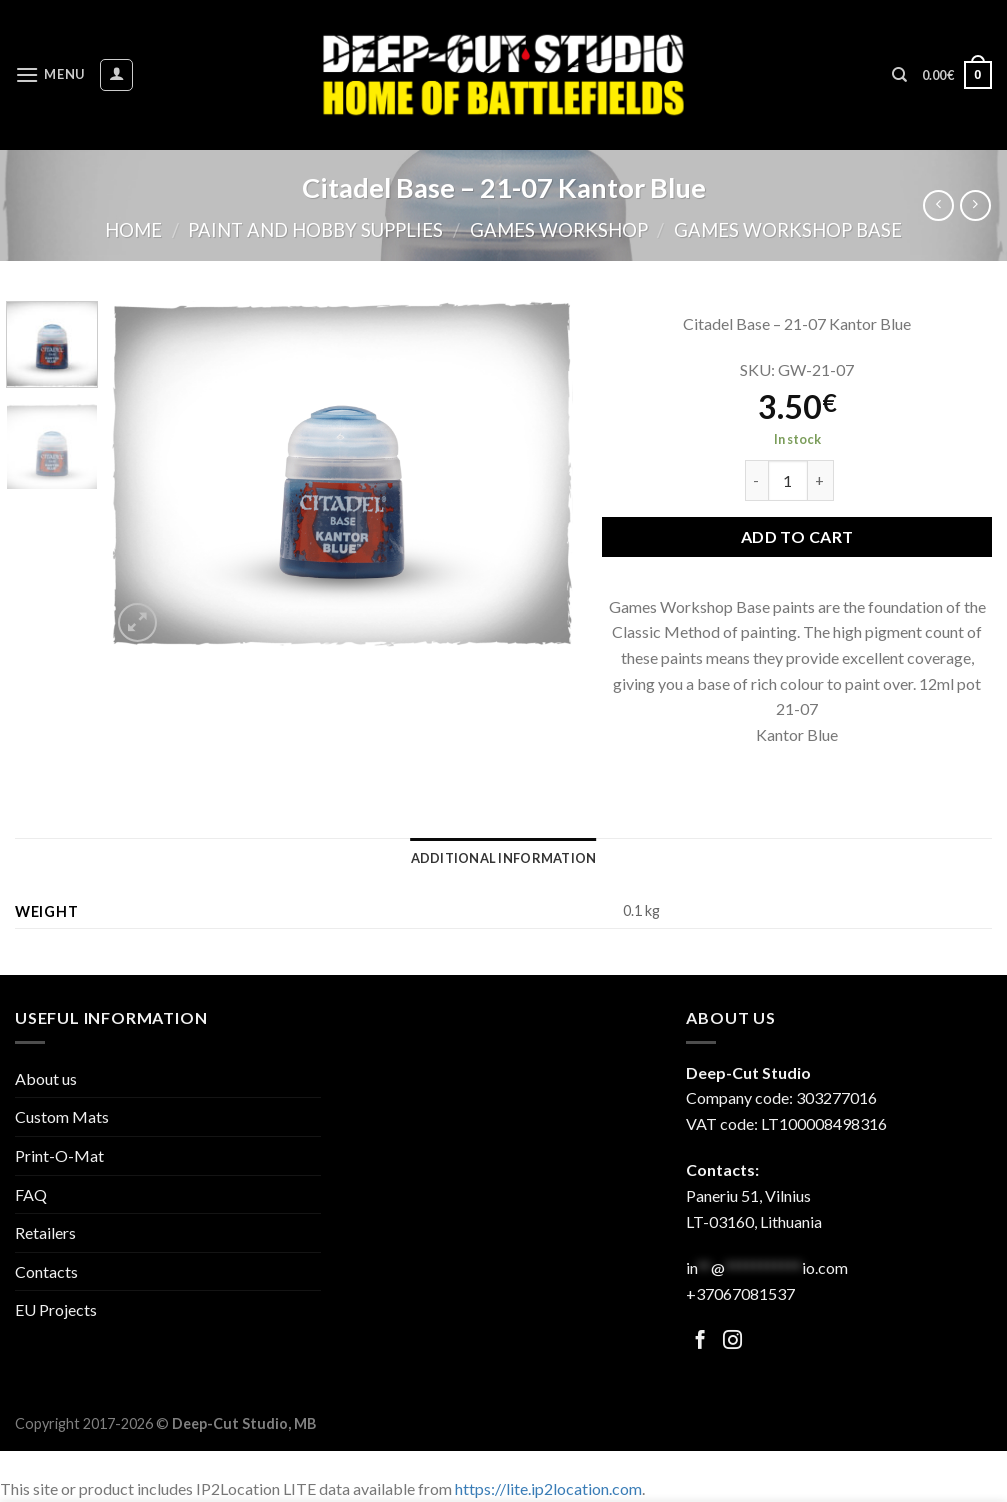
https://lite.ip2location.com (548, 1488)
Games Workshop (559, 230)
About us (46, 1078)
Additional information (504, 858)
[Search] (899, 75)
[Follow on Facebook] (700, 1341)
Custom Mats (62, 1116)
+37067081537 (740, 1293)
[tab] (504, 858)
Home (133, 230)
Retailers (45, 1232)
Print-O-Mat (59, 1155)
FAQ (31, 1194)
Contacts (46, 1271)
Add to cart (797, 536)
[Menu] (50, 74)
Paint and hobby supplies (315, 230)
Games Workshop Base (788, 230)
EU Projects (56, 1309)
